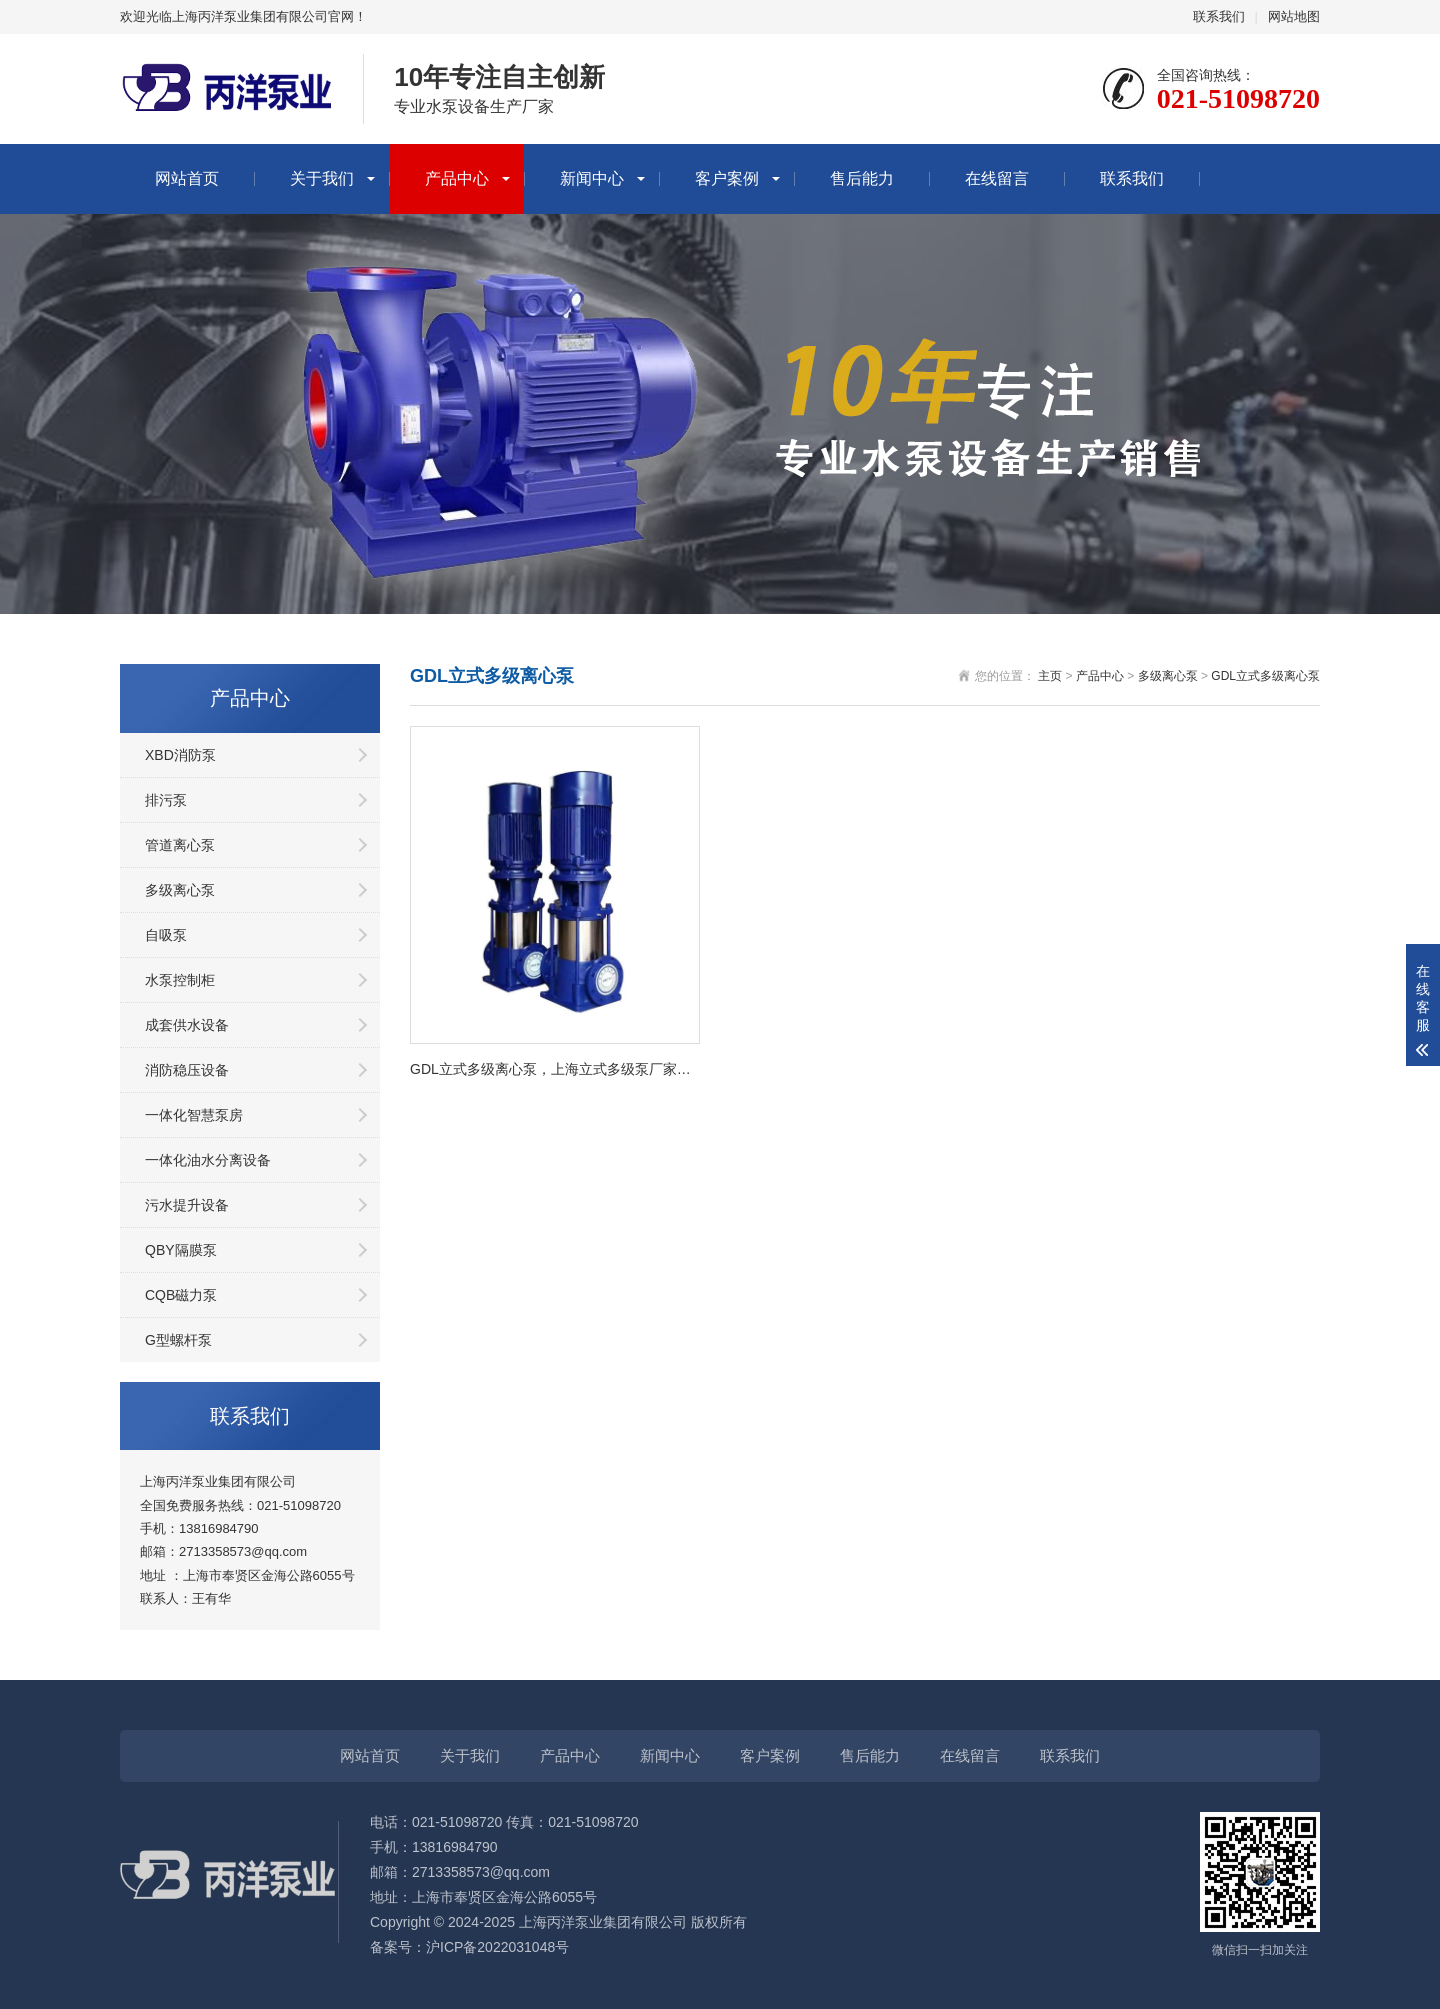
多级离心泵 (180, 890)
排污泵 (166, 800)
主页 (1050, 676)
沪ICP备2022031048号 (497, 1947)
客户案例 (727, 178)
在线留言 (997, 178)
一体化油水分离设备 (208, 1160)
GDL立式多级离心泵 (1265, 676)
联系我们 (1219, 16)
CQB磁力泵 (181, 1295)
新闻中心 (592, 178)
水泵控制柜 (180, 980)
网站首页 (187, 178)
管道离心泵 (180, 845)
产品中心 (457, 178)
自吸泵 (166, 935)
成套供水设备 (187, 1025)
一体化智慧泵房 (194, 1115)
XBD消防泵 (180, 755)
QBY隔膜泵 (181, 1250)
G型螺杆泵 (178, 1340)
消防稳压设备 (187, 1070)
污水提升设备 (187, 1205)
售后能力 (862, 178)
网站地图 (1294, 16)
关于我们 (322, 178)
